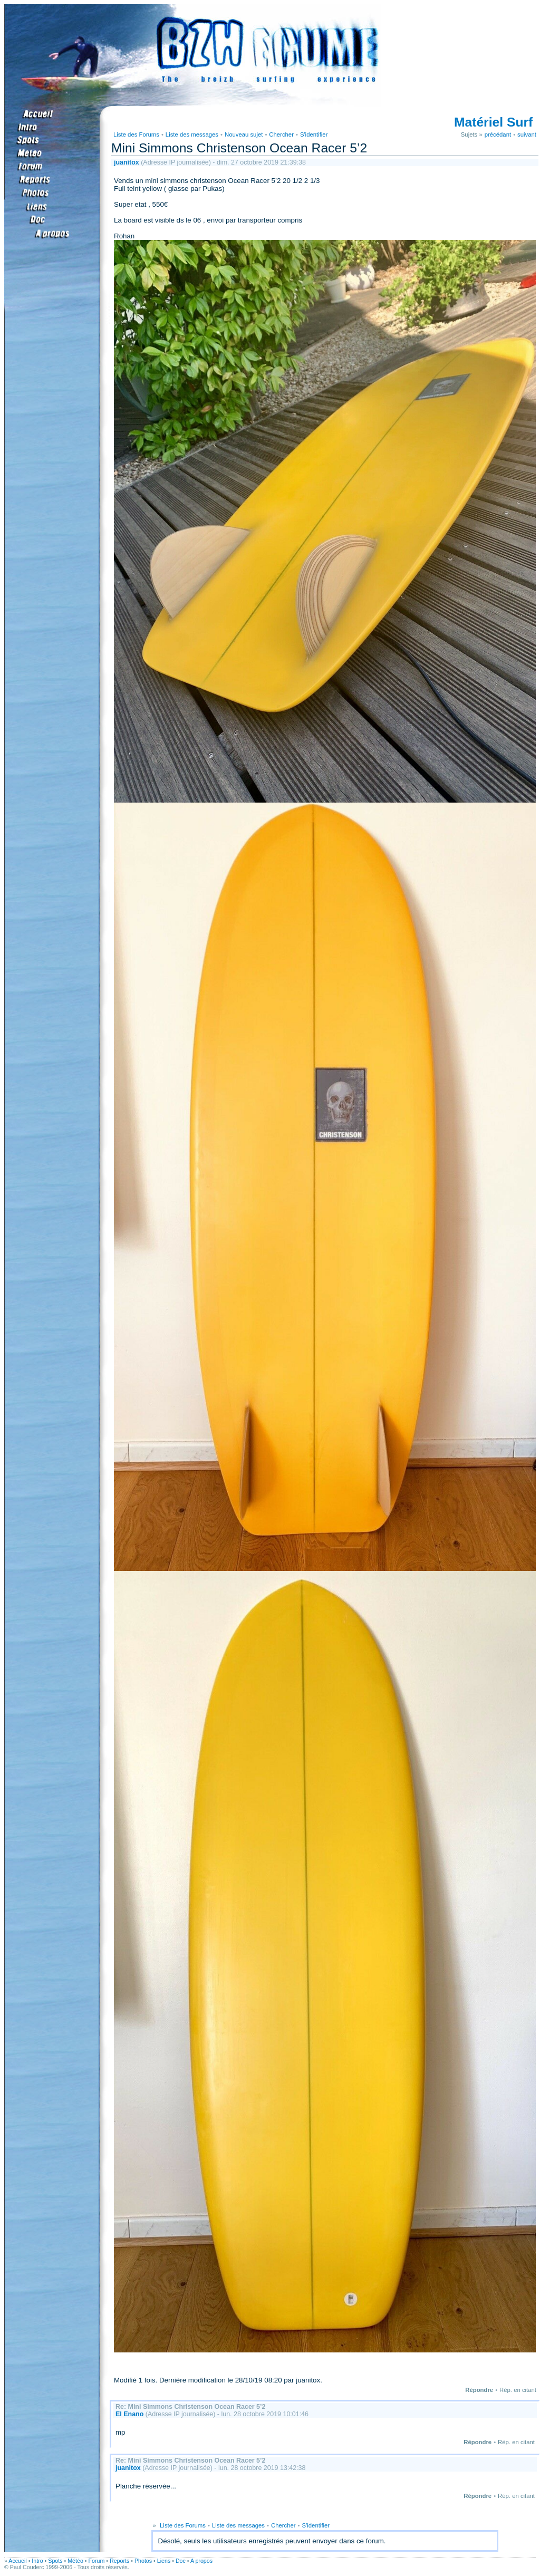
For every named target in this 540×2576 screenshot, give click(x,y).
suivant (526, 134)
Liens (163, 2561)
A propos (201, 2561)
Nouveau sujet (244, 134)
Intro (37, 2561)
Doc (181, 2561)
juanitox (126, 162)
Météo (75, 2561)
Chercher (281, 134)
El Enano (129, 2414)
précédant (498, 134)
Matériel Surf (493, 122)
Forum (97, 2561)
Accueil (17, 2561)
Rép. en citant (517, 2390)
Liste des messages (192, 134)
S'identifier (314, 134)
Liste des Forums (136, 134)
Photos (143, 2561)
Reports (119, 2561)
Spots (55, 2561)
